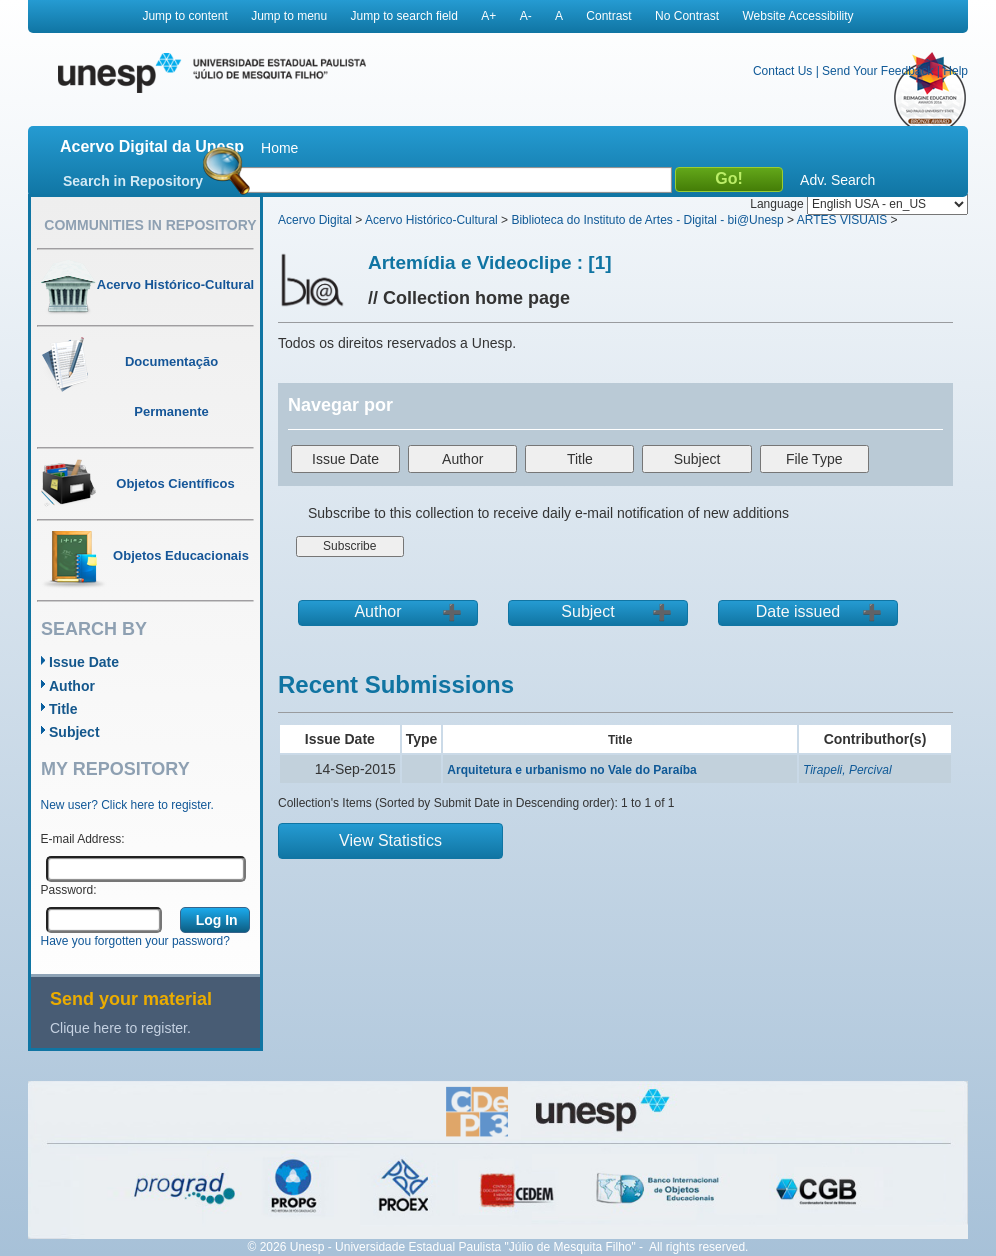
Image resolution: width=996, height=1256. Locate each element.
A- (526, 16)
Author (72, 686)
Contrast (608, 16)
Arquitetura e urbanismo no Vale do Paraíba (571, 770)
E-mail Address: (83, 839)
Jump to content (184, 16)
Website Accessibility (797, 16)
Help (955, 71)
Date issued (798, 611)
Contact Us (782, 71)
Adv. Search (837, 180)
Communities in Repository (150, 225)
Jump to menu (289, 16)
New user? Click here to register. (127, 805)
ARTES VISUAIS (842, 220)
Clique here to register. (120, 1028)
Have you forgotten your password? (135, 941)
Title (63, 709)
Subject (74, 732)
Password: (69, 890)
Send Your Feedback (877, 71)
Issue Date (84, 662)
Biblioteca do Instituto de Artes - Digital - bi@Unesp (647, 220)
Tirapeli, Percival (847, 770)
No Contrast (687, 16)
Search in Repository (133, 181)
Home (279, 148)
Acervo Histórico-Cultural (431, 220)
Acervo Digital (315, 220)
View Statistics (390, 840)
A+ (488, 16)
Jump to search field (404, 16)
